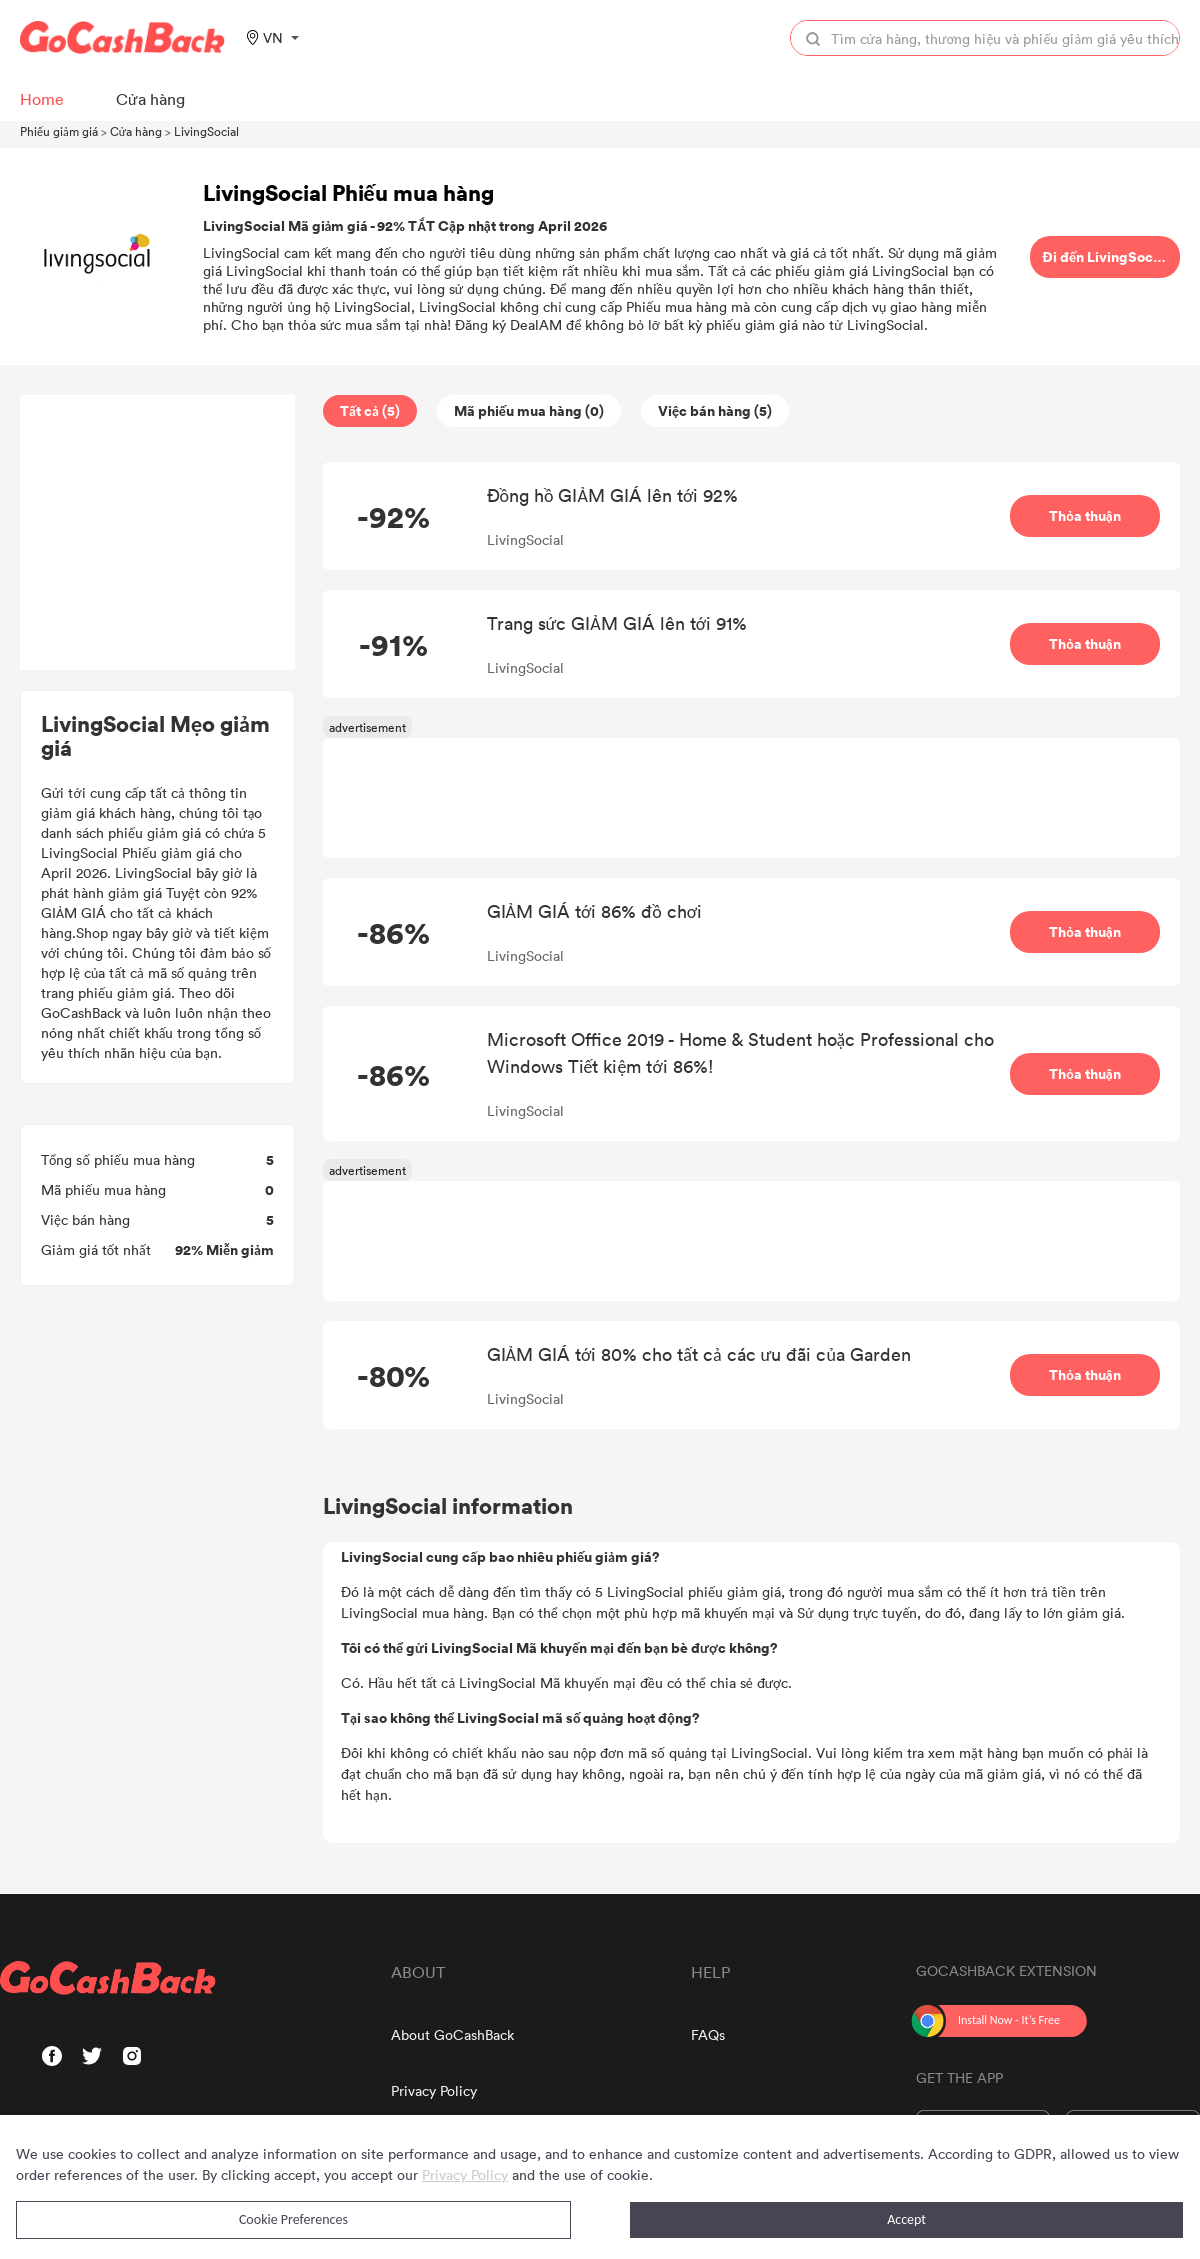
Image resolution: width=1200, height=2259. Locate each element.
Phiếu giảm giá (59, 131)
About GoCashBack (452, 2034)
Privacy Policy (434, 2090)
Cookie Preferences (293, 2219)
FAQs (708, 2034)
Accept (906, 2219)
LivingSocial (206, 131)
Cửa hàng (136, 131)
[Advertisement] (158, 533)
